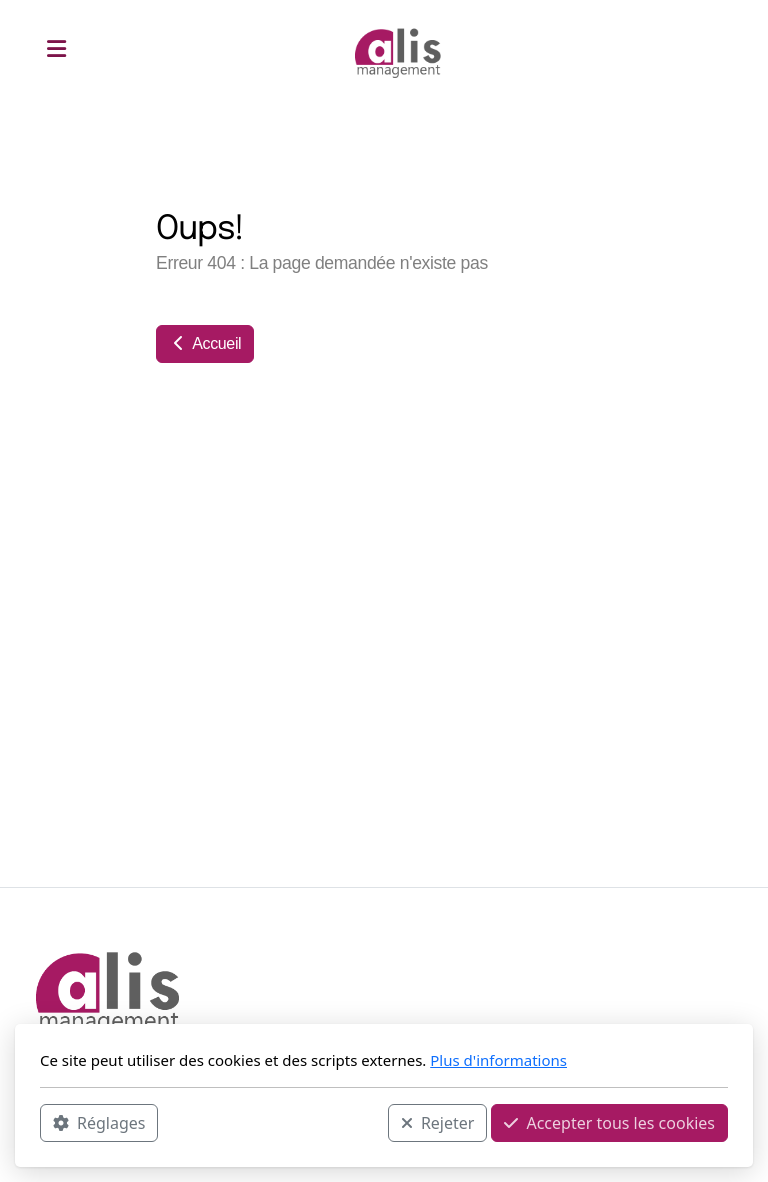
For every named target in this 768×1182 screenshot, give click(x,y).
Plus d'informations (498, 1060)
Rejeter (438, 1123)
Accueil (205, 343)
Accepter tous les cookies (609, 1123)
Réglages (99, 1123)
